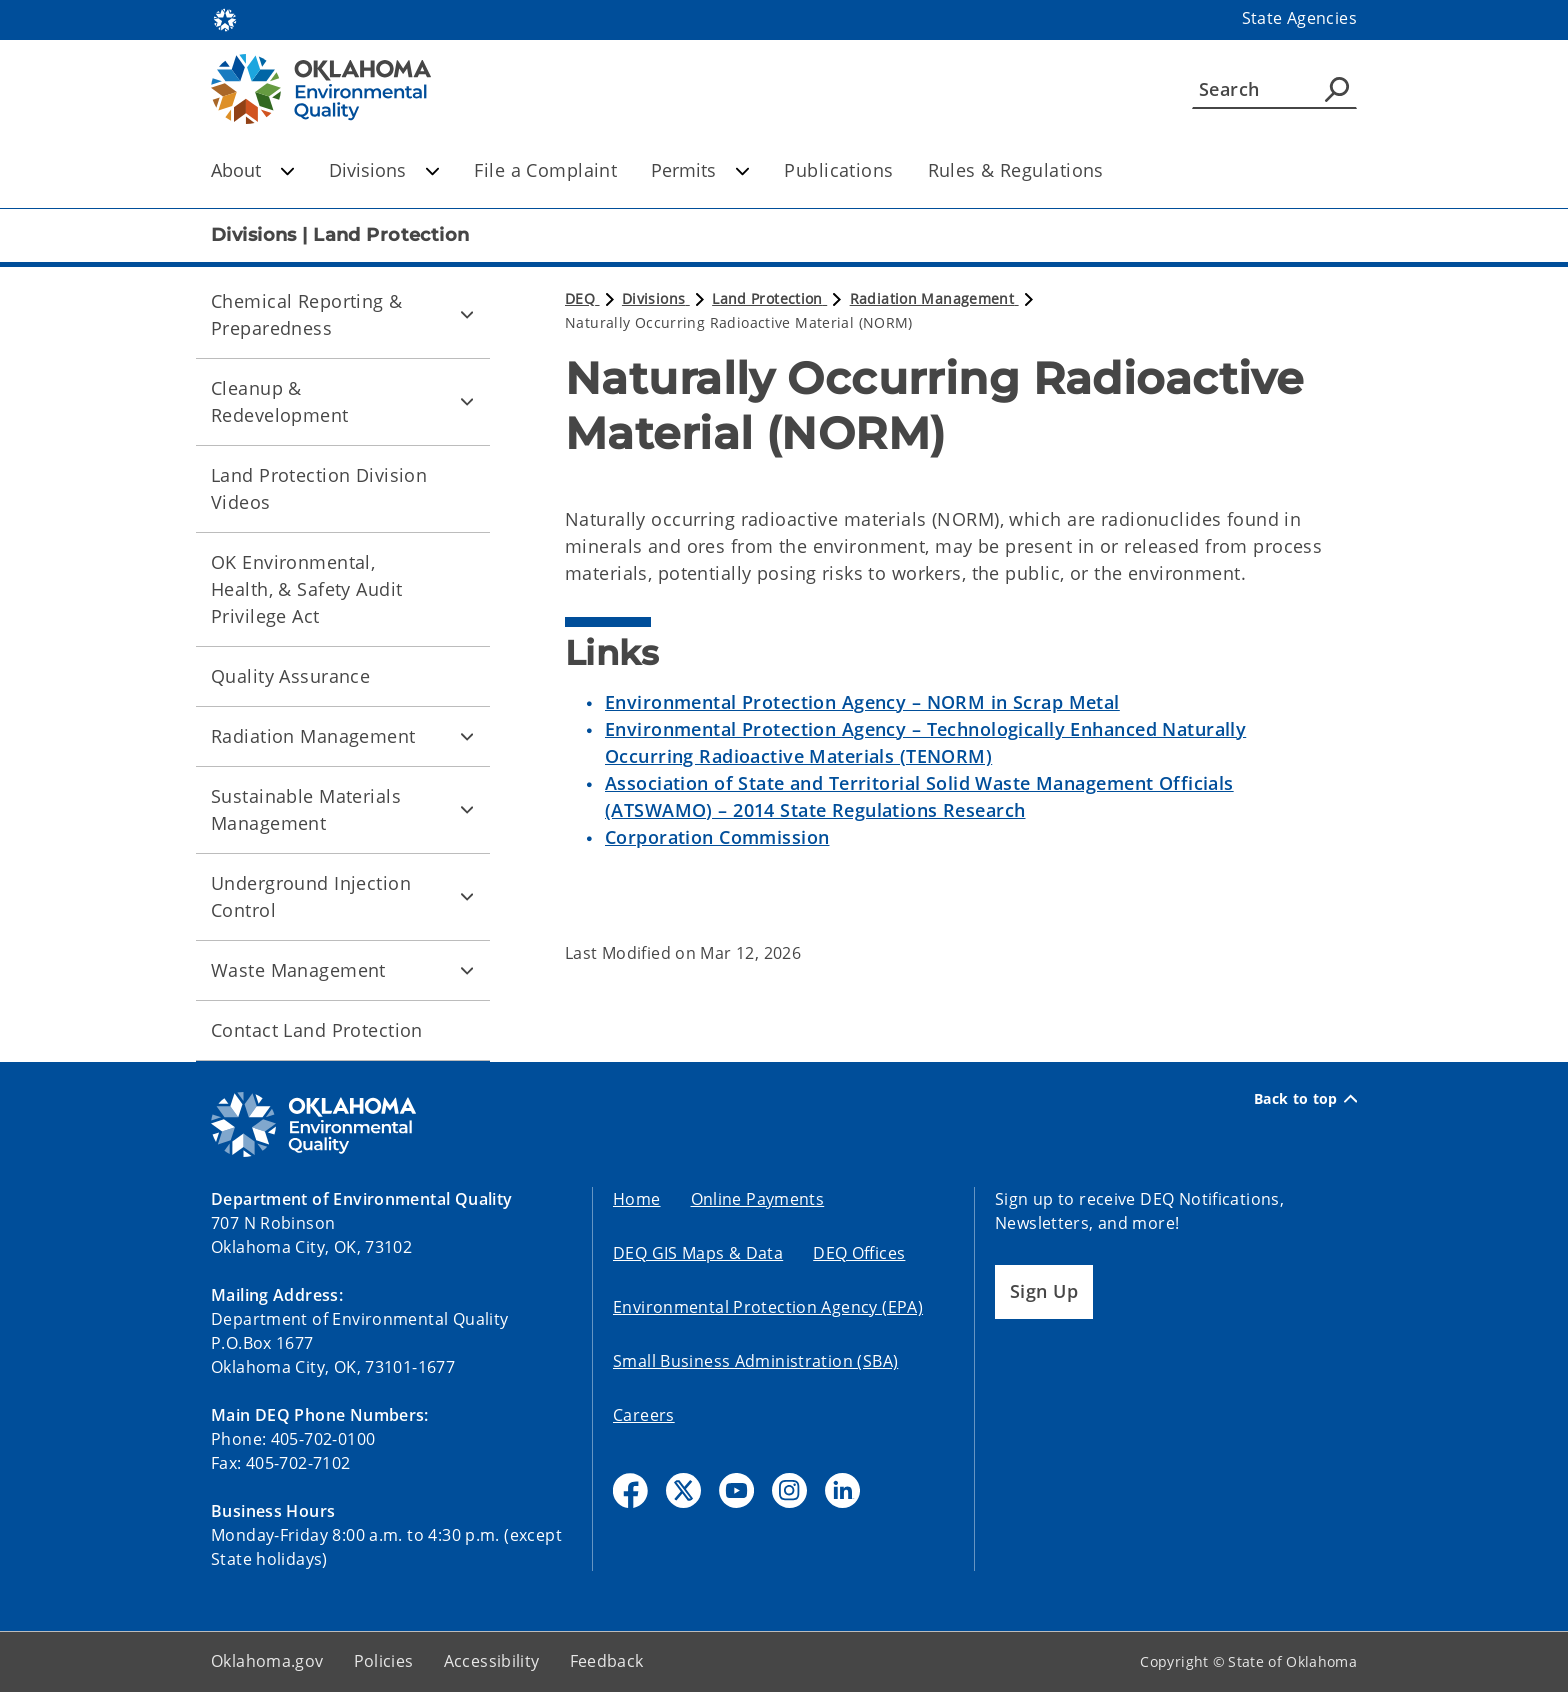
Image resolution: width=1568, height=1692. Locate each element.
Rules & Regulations (1016, 170)
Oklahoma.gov (267, 1661)
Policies (384, 1661)
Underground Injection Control (311, 896)
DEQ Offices (859, 1253)
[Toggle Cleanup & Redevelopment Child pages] (467, 402)
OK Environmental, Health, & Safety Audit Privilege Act (306, 589)
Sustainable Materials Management (306, 809)
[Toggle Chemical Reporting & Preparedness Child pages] (467, 315)
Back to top (1305, 1099)
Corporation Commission (717, 837)
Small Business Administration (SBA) (755, 1361)
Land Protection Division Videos (319, 488)
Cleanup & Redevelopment (280, 401)
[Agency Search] (1337, 89)
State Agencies (1299, 18)
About (253, 170)
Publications (838, 170)
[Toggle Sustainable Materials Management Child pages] (467, 810)
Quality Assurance (290, 676)
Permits (700, 170)
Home (637, 1199)
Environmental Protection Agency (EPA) (768, 1307)
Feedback (607, 1661)
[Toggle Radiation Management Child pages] (467, 736)
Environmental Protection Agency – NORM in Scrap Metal (862, 702)
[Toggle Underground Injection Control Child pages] (467, 897)
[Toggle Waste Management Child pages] (467, 970)
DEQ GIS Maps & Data (698, 1253)
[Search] (1274, 89)
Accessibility (492, 1661)
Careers (644, 1415)
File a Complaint (545, 170)
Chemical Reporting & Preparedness (307, 314)
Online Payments (758, 1199)
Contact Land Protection (317, 1030)
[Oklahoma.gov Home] (225, 18)
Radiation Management (313, 736)
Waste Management (298, 970)
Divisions (384, 170)
